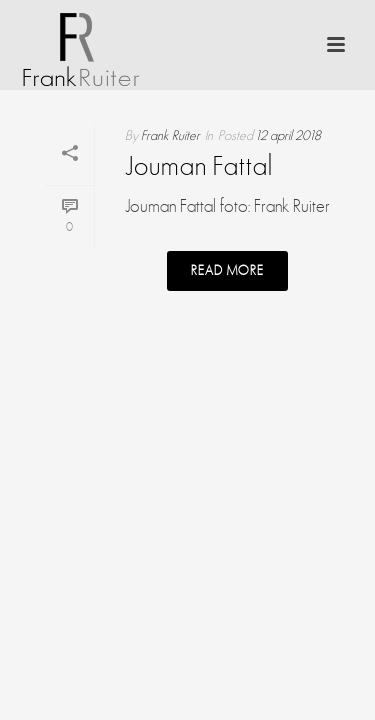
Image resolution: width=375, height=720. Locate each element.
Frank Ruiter (170, 136)
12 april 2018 (288, 136)
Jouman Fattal (199, 168)
